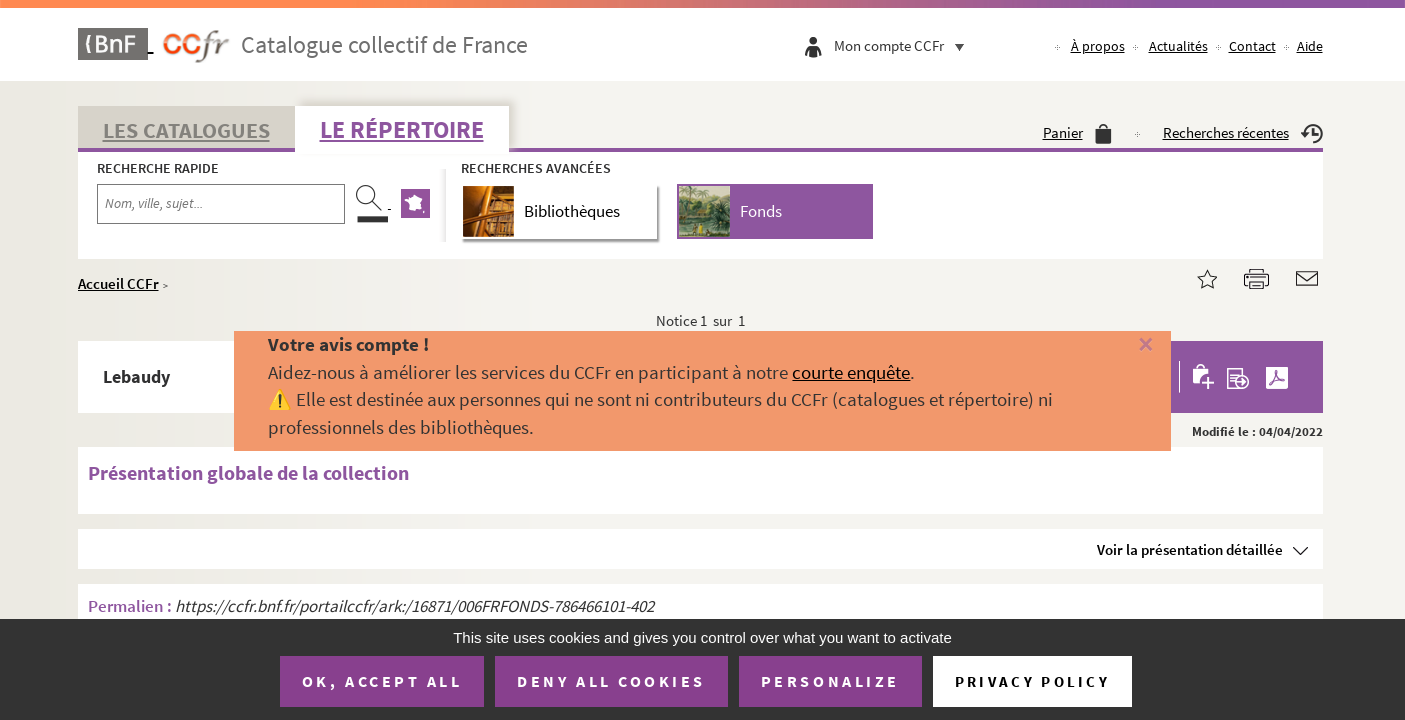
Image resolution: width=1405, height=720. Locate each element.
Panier (1077, 132)
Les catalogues (186, 130)
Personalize (830, 681)
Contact (1252, 46)
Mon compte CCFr (904, 45)
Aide (1310, 46)
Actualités (1178, 46)
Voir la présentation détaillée (1190, 549)
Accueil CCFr (118, 283)
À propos (1098, 46)
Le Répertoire (402, 129)
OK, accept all (382, 681)
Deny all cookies (611, 681)
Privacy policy (1032, 681)
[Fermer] (1114, 345)
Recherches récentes (1243, 132)
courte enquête (851, 372)
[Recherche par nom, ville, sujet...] (221, 204)
